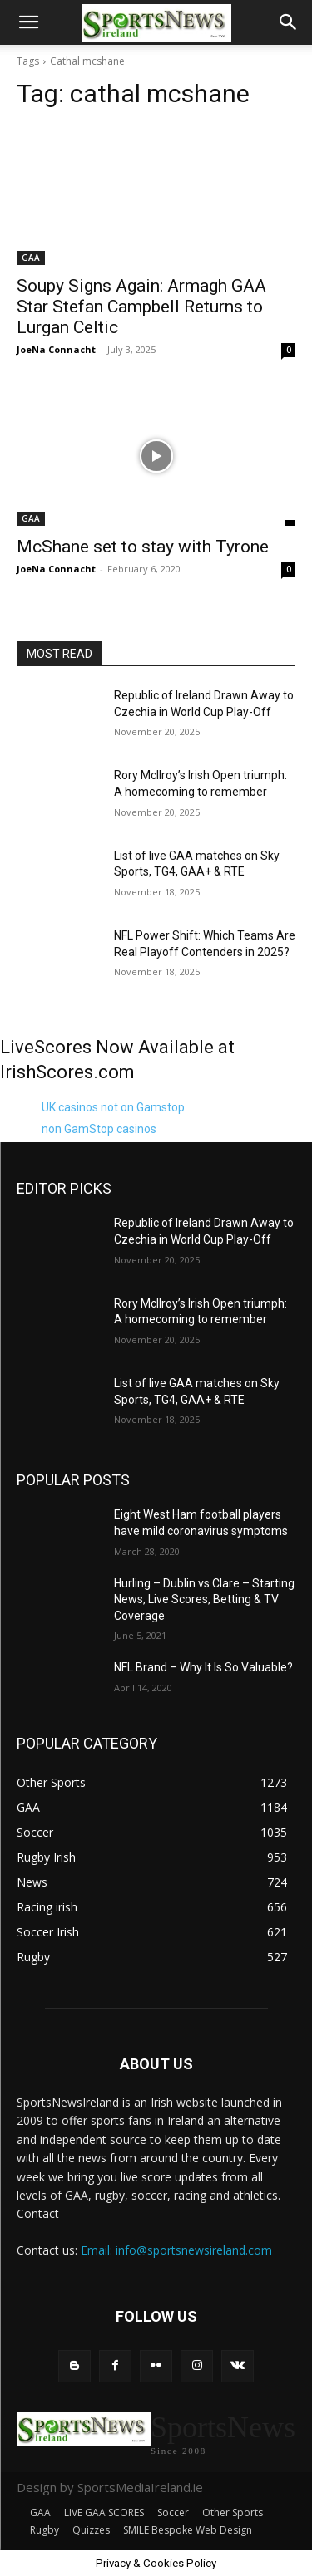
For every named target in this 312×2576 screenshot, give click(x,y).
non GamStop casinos (99, 1129)
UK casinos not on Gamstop (113, 1107)
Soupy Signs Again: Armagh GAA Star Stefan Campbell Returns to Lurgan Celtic (141, 306)
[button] (28, 22)
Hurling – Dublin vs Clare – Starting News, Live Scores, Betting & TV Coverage (204, 1599)
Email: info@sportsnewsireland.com (176, 2250)
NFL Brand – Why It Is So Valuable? (203, 1667)
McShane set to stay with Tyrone (143, 547)
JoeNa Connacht (56, 349)
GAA (31, 257)
